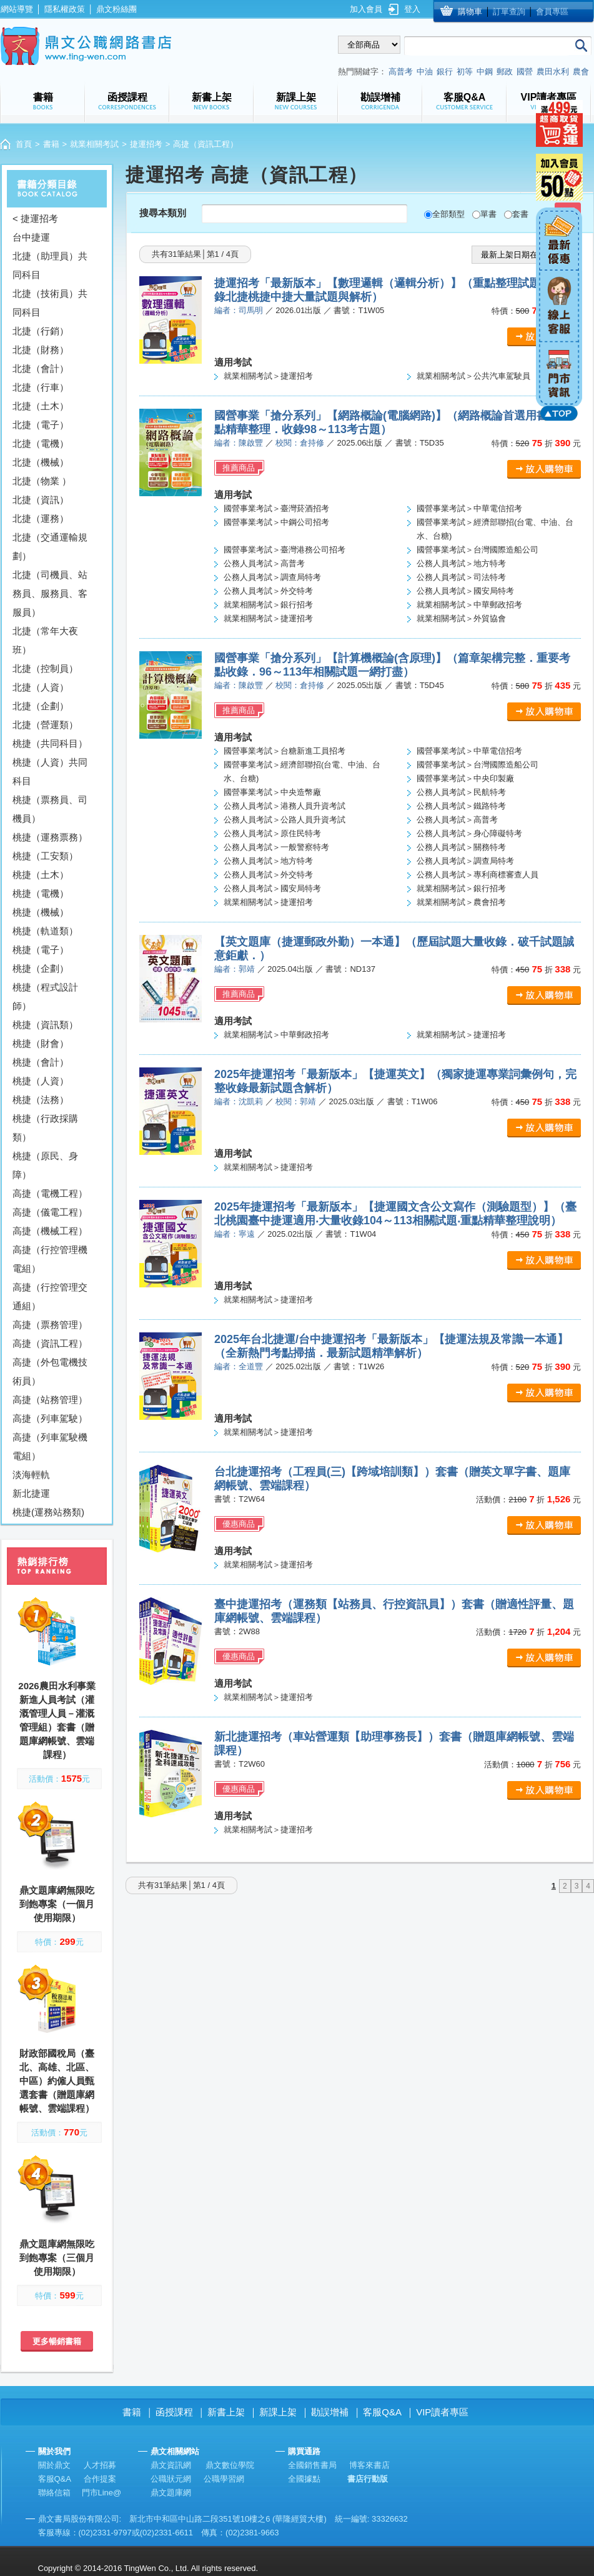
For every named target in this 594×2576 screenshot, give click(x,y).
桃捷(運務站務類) (48, 1512)
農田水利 (553, 71)
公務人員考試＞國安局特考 (465, 591)
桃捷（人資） (40, 1081)
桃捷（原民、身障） (45, 1165)
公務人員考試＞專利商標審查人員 (477, 874)
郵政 (505, 71)
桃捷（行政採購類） (45, 1127)
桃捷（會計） (40, 1062)
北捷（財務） (40, 349)
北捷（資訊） (40, 499)
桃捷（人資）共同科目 (49, 771)
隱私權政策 (64, 9)
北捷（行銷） (40, 331)
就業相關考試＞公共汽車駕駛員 (473, 376)
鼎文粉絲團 (116, 9)
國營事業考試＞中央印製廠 (465, 778)
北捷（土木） (40, 406)
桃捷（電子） (40, 949)
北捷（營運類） (45, 724)
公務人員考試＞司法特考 (461, 577)
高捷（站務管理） (49, 1399)
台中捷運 (31, 237)
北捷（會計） (40, 368)
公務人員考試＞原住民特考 (272, 833)
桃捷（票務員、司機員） (49, 809)
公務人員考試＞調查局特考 (272, 577)
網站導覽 (17, 9)
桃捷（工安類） (45, 856)
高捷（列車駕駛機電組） (49, 1446)
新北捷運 (31, 1493)
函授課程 (174, 2412)
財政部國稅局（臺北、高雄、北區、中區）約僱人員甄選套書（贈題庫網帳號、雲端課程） (56, 2081)
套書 (520, 214)
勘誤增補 (330, 2412)
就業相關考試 (94, 144)
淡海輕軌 (31, 1474)
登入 (412, 9)
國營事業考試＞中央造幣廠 (272, 792)
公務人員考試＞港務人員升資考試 (284, 806)
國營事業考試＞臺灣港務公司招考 (284, 549)
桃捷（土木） (40, 874)
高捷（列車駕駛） (49, 1418)
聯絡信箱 (54, 2492)
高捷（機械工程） (49, 1231)
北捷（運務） (40, 518)
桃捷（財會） (40, 1043)
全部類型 (448, 214)
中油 (425, 71)
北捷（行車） (40, 387)
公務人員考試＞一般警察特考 (276, 847)
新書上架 (226, 2412)
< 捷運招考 (35, 218)
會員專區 (552, 11)
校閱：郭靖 (295, 1101)
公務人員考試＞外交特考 (268, 591)
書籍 (51, 144)
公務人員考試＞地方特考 (461, 563)
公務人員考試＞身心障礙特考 (469, 833)
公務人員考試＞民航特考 (461, 792)
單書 (488, 214)
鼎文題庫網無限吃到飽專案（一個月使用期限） (56, 1904)
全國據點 (304, 2479)
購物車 (470, 11)
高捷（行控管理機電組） (49, 1259)
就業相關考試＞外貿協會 (461, 618)
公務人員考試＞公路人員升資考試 (284, 819)
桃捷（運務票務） (49, 837)
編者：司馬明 (238, 310)
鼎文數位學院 (229, 2465)
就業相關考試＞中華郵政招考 (469, 604)
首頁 (24, 144)
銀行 (445, 71)
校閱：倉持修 (299, 442)
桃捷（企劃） (40, 968)
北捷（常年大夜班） (45, 640)
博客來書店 (369, 2465)
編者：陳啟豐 (238, 442)
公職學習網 (224, 2479)
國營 (525, 71)
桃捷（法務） (40, 1099)
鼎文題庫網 (171, 2492)
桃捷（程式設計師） (45, 996)
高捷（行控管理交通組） (49, 1296)
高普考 (401, 71)
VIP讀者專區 (442, 2412)
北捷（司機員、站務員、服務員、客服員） (49, 593)
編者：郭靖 (234, 969)
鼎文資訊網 (171, 2465)
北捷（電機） (40, 443)
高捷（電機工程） (49, 1193)
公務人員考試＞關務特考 (461, 847)
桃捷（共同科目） (49, 743)
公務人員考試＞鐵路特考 (461, 806)
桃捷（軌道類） (45, 931)
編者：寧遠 (234, 1234)
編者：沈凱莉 (238, 1101)
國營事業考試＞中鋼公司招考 (276, 522)
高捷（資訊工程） (49, 1343)
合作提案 (100, 2479)
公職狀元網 (171, 2479)
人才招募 (100, 2465)
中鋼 (485, 71)
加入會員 (366, 9)
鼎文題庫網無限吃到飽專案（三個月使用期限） (56, 2258)
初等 (465, 71)
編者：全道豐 (238, 1366)
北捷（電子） (40, 424)
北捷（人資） (40, 687)
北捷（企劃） (40, 706)
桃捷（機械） (40, 912)
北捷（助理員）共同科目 (49, 265)
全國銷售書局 (312, 2465)
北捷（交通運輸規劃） (49, 546)
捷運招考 (146, 144)
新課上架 (278, 2412)
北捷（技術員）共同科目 (49, 302)
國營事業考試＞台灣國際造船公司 (477, 549)
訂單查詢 (509, 11)
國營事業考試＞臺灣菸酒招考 (276, 508)
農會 (581, 71)
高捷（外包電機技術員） (49, 1371)
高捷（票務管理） (49, 1324)
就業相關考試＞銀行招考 (268, 604)
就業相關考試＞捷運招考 (268, 376)
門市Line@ (102, 2492)
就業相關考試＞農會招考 (461, 902)
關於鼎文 (54, 2465)
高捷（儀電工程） (49, 1212)
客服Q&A (382, 2412)
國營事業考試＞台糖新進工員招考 (284, 751)
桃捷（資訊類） (45, 1024)
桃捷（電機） (40, 893)
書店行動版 (367, 2479)
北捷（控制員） (45, 668)
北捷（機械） (40, 462)
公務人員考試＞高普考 (264, 563)
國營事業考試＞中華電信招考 (469, 508)
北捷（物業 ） (41, 481)
